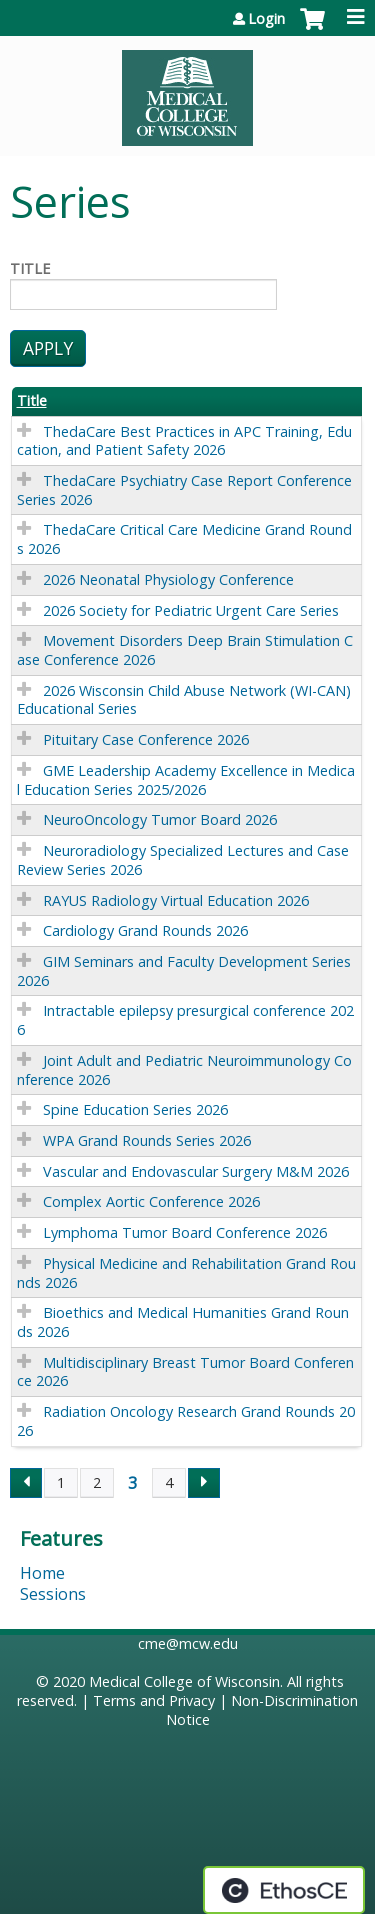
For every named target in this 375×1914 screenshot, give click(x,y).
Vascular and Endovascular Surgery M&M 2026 (196, 1171)
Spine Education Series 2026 (135, 1109)
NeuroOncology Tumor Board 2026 (160, 819)
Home (42, 1573)
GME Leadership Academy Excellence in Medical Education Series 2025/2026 (186, 780)
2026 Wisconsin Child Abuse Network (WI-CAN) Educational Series (184, 700)
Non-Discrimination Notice (262, 1710)
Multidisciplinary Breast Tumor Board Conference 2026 (185, 1372)
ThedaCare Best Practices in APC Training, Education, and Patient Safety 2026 (184, 441)
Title (30, 269)
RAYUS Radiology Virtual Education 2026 (176, 900)
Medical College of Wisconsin (184, 1681)
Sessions (53, 1594)
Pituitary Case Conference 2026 (146, 739)
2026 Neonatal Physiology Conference (168, 579)
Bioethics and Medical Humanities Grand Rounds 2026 (183, 1322)
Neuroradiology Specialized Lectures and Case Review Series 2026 (183, 860)
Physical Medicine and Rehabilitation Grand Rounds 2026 (186, 1273)
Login (266, 19)
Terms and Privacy (154, 1700)
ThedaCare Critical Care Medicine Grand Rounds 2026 (184, 539)
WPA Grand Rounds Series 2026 (147, 1140)
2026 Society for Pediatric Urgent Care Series (191, 610)
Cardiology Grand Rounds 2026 (145, 930)
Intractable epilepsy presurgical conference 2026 (185, 1020)
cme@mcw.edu (188, 1643)
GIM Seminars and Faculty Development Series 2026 (184, 971)
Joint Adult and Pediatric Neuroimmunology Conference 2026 (184, 1070)
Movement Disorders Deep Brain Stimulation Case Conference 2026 (185, 650)
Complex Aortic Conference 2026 (151, 1201)
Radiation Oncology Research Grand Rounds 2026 (186, 1421)
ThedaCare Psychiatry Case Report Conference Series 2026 (184, 490)
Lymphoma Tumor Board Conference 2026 (185, 1232)
